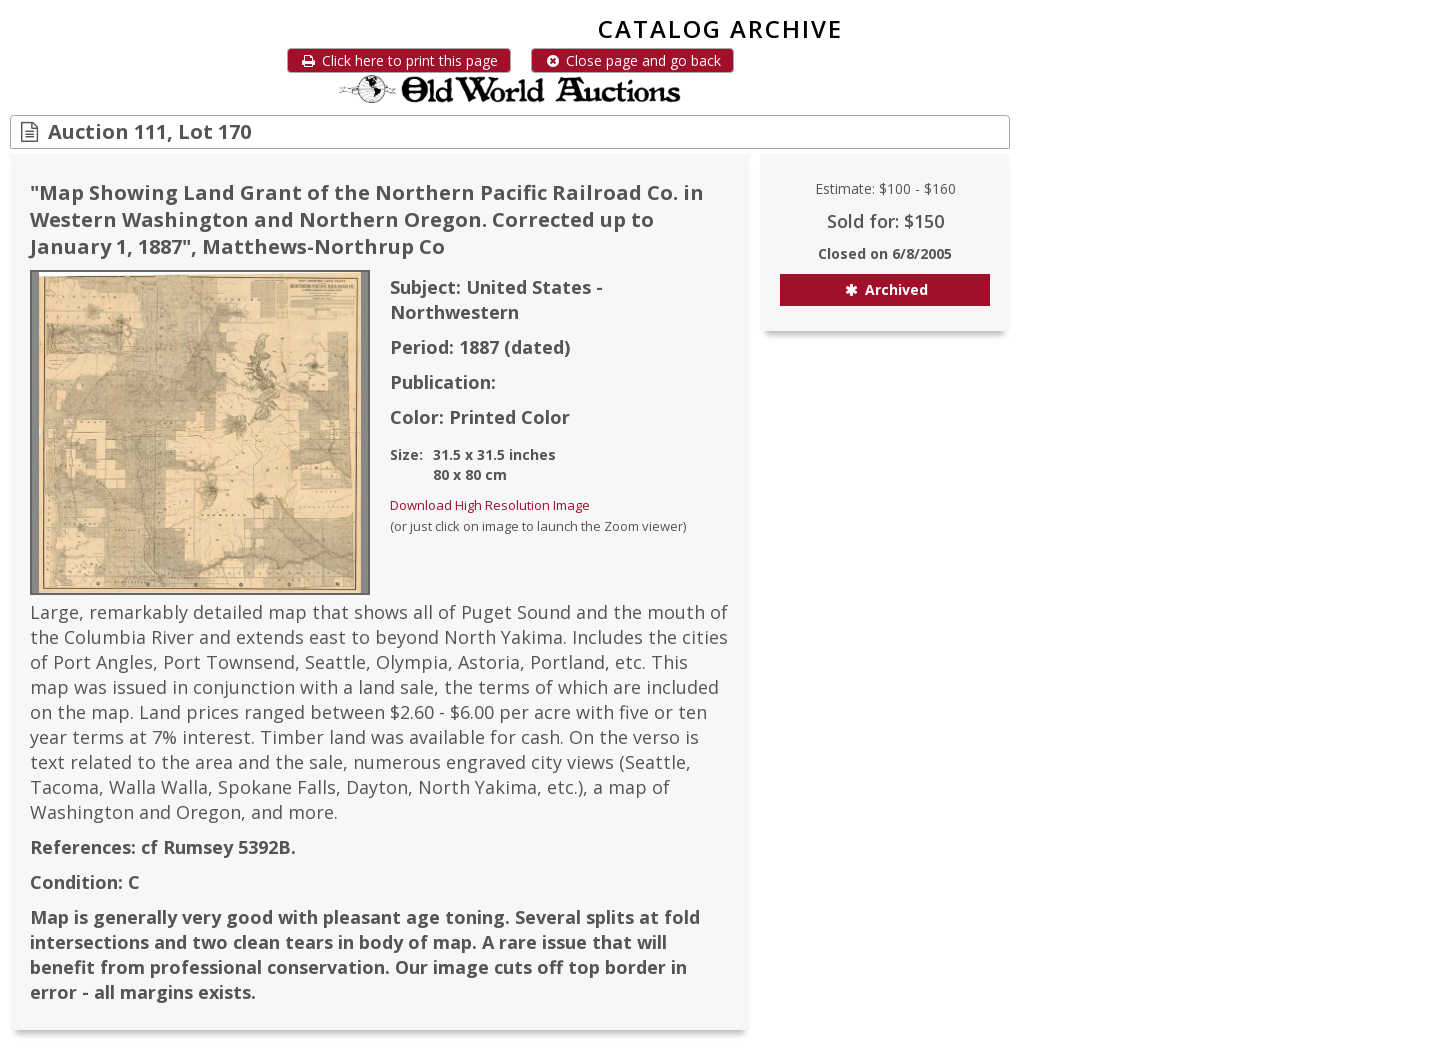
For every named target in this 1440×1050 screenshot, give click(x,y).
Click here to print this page (399, 60)
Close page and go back (632, 60)
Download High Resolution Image (490, 505)
